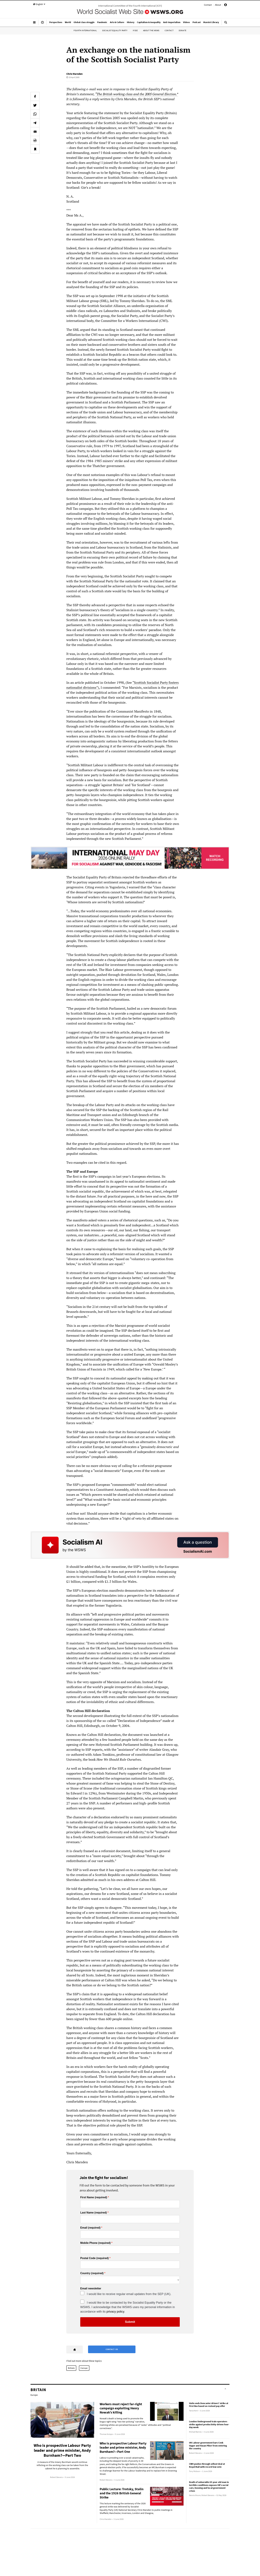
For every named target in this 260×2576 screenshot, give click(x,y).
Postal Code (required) (94, 2258)
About (218, 4)
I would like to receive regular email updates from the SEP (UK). (129, 2294)
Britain (71, 2368)
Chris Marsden (74, 73)
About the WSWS (151, 30)
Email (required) (90, 2227)
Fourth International (85, 30)
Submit (130, 2322)
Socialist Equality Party (114, 30)
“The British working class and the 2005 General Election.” (136, 94)
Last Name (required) (93, 2212)
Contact (208, 4)
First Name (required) (93, 2197)
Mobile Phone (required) (95, 2243)
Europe (84, 2368)
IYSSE (135, 30)
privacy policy (115, 2311)
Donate (182, 30)
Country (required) (91, 2273)
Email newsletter (90, 2288)
